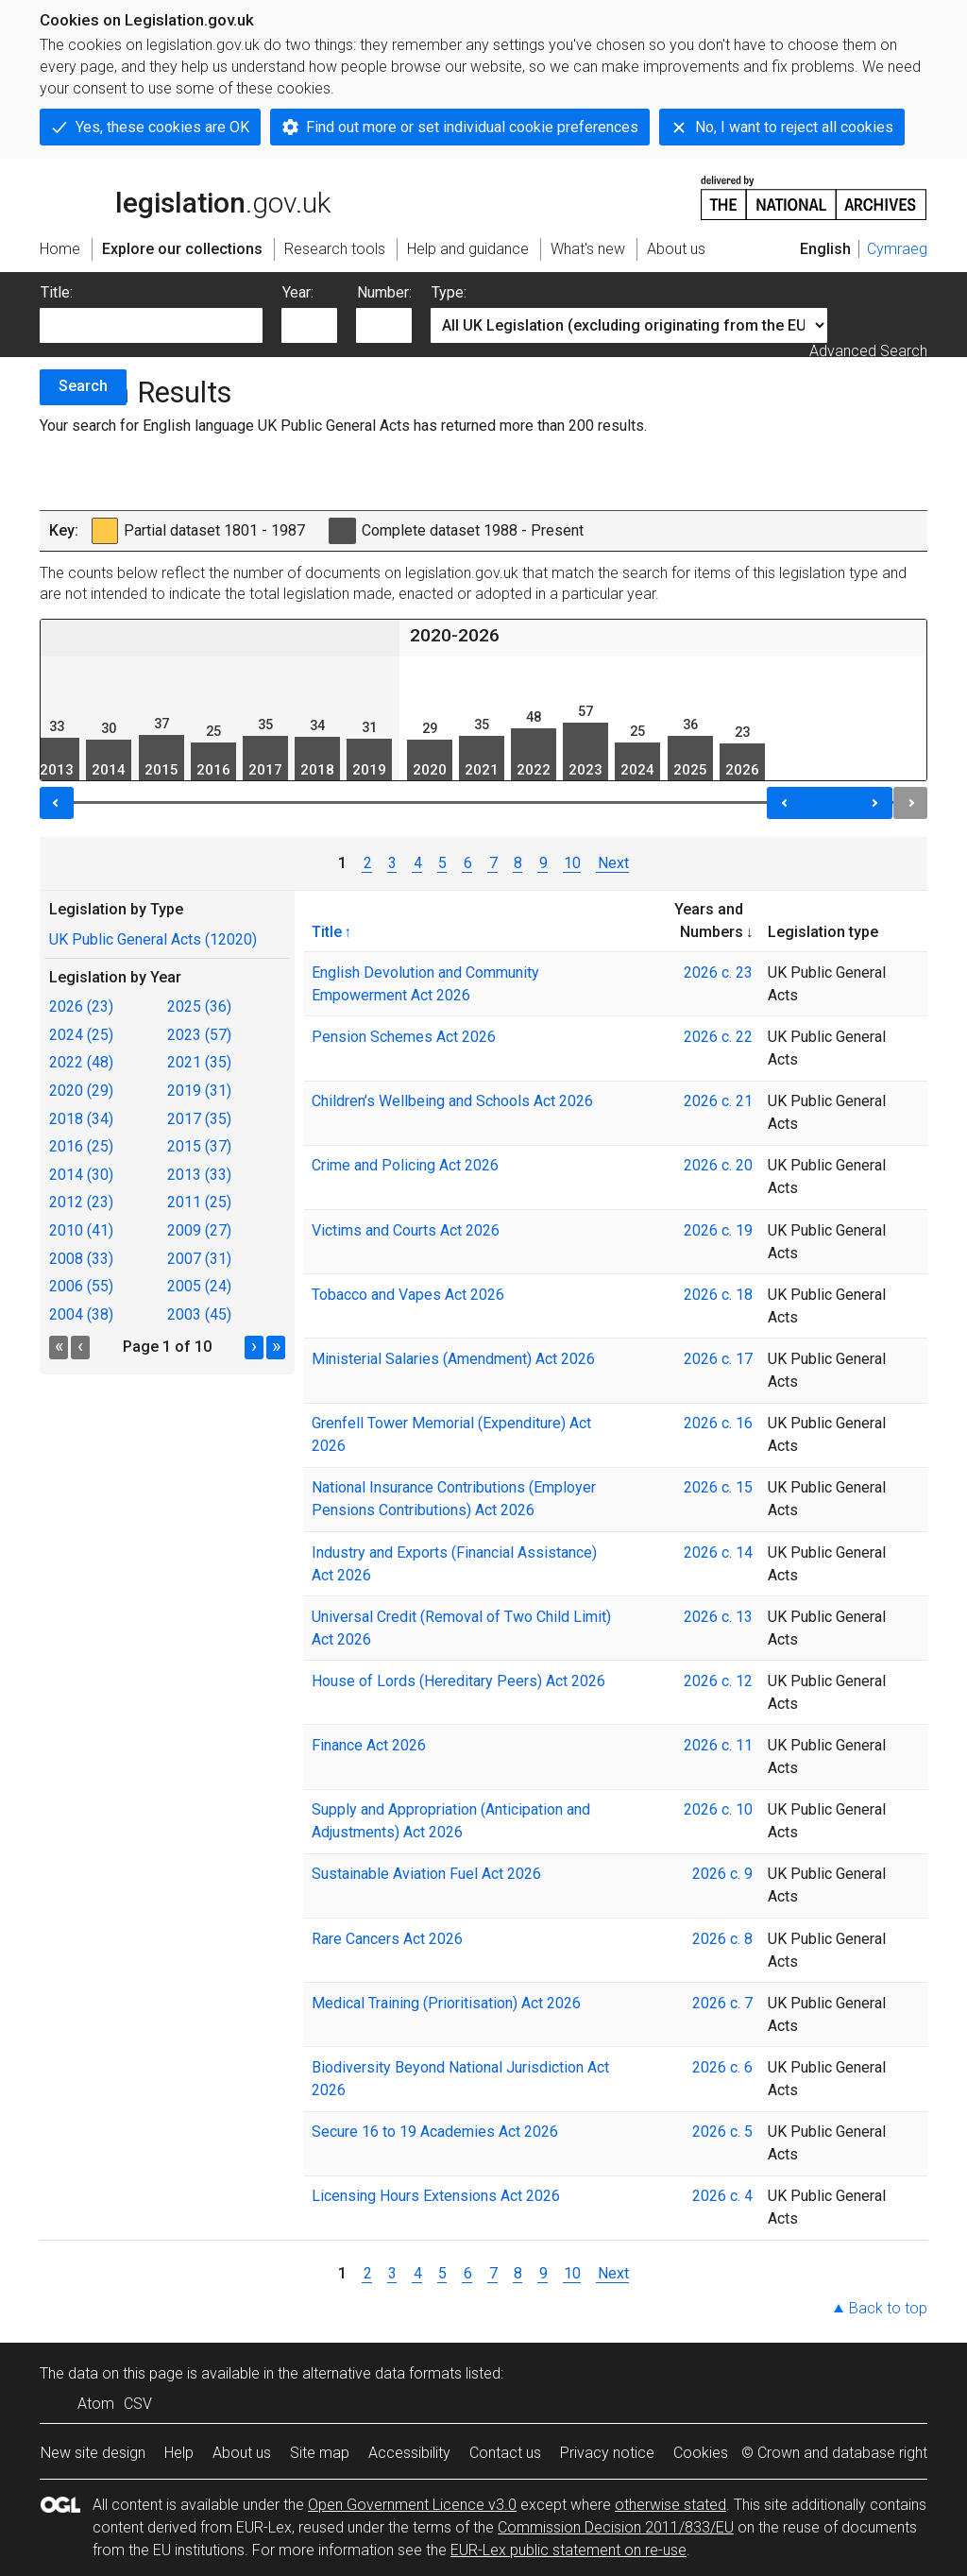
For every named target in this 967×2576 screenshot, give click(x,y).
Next (612, 863)
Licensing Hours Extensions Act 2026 (436, 2196)
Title (327, 931)
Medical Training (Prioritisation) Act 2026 (446, 2003)
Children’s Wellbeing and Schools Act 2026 (452, 1101)
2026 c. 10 (718, 1809)
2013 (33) (199, 1175)
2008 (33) (81, 1259)
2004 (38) (81, 1314)
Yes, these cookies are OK (162, 127)
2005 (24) (199, 1286)
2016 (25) (81, 1146)
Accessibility (409, 2453)
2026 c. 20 (718, 1165)
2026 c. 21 (718, 1101)
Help (179, 2453)
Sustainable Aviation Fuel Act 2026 (426, 1874)
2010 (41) (81, 1230)
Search (83, 386)
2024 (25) (81, 1035)
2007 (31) (199, 1259)
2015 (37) (199, 1146)
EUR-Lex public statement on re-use (568, 2550)
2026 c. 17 (718, 1359)
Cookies (700, 2453)
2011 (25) (199, 1202)
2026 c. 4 (722, 2196)
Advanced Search (868, 351)
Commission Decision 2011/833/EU (616, 2527)
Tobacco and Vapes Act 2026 (408, 1295)
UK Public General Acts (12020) (153, 939)
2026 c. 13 (718, 1617)
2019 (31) (199, 1091)
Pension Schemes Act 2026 (404, 1037)
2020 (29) (81, 1091)
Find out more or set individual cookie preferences (472, 127)
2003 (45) (199, 1314)
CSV (138, 2404)
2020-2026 (455, 635)
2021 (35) (199, 1062)
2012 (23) (81, 1202)
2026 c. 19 (718, 1230)
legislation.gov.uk (185, 196)
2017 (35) (199, 1119)
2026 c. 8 (722, 1939)
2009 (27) (199, 1230)
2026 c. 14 (718, 1552)
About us (241, 2453)
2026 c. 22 (718, 1037)
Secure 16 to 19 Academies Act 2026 (435, 2132)
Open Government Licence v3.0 (412, 2505)
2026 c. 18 (718, 1295)
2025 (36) (199, 1006)
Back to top (888, 2308)
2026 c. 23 (718, 972)
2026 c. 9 (722, 1874)
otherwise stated (670, 2505)
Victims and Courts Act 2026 (406, 1230)
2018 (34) (81, 1119)
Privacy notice (607, 2453)
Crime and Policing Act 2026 (405, 1165)
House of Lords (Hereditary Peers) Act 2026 (458, 1681)
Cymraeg (897, 249)
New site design (93, 2453)
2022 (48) (81, 1062)
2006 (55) (81, 1286)
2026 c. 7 (722, 2003)
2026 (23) (81, 1006)
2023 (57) (199, 1035)
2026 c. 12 (718, 1681)
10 (572, 863)
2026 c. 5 (722, 2132)
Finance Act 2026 (369, 1745)
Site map (319, 2453)
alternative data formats (382, 2373)
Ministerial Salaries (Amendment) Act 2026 (453, 1359)
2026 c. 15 (718, 1487)
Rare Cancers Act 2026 (387, 1939)
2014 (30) (81, 1175)
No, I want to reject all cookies (794, 127)
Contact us (505, 2453)
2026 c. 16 (718, 1423)
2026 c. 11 (718, 1745)
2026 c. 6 (722, 2067)
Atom (95, 2404)
